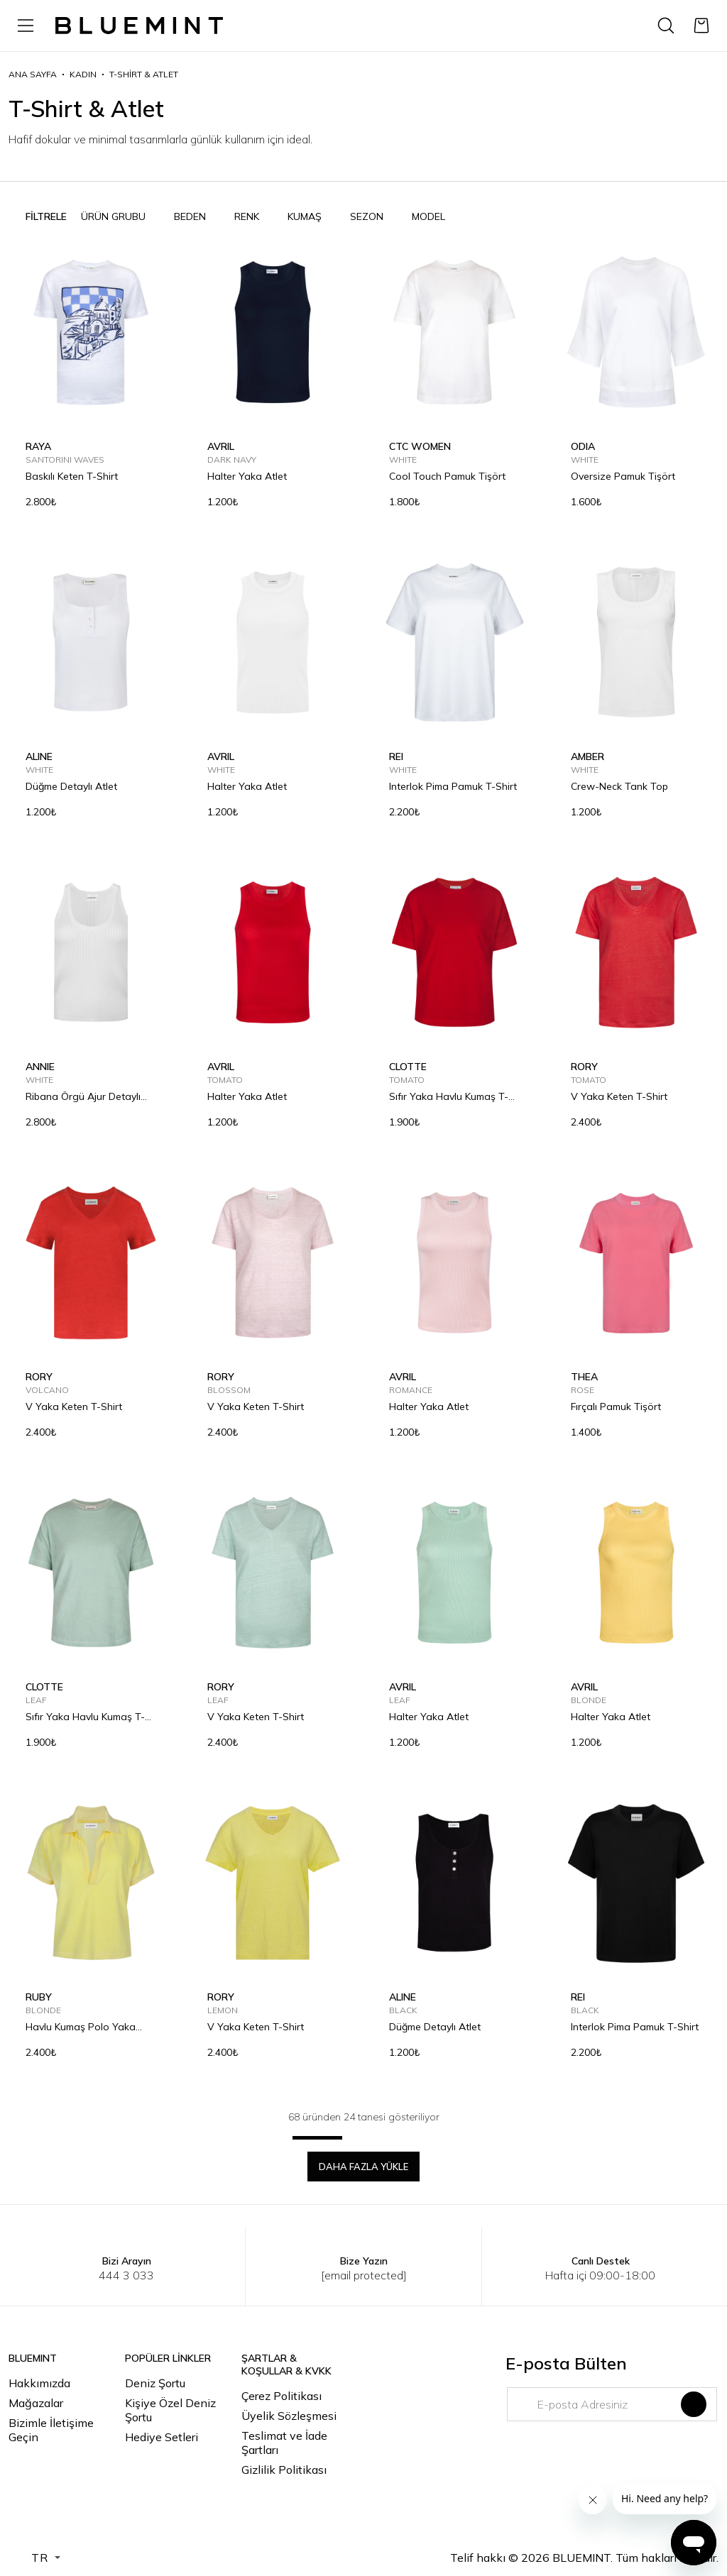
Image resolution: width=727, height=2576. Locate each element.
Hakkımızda (39, 2383)
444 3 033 (126, 2275)
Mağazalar (36, 2403)
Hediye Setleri (161, 2437)
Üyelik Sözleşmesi (289, 2416)
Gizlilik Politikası (284, 2469)
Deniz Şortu (155, 2383)
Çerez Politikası (281, 2396)
